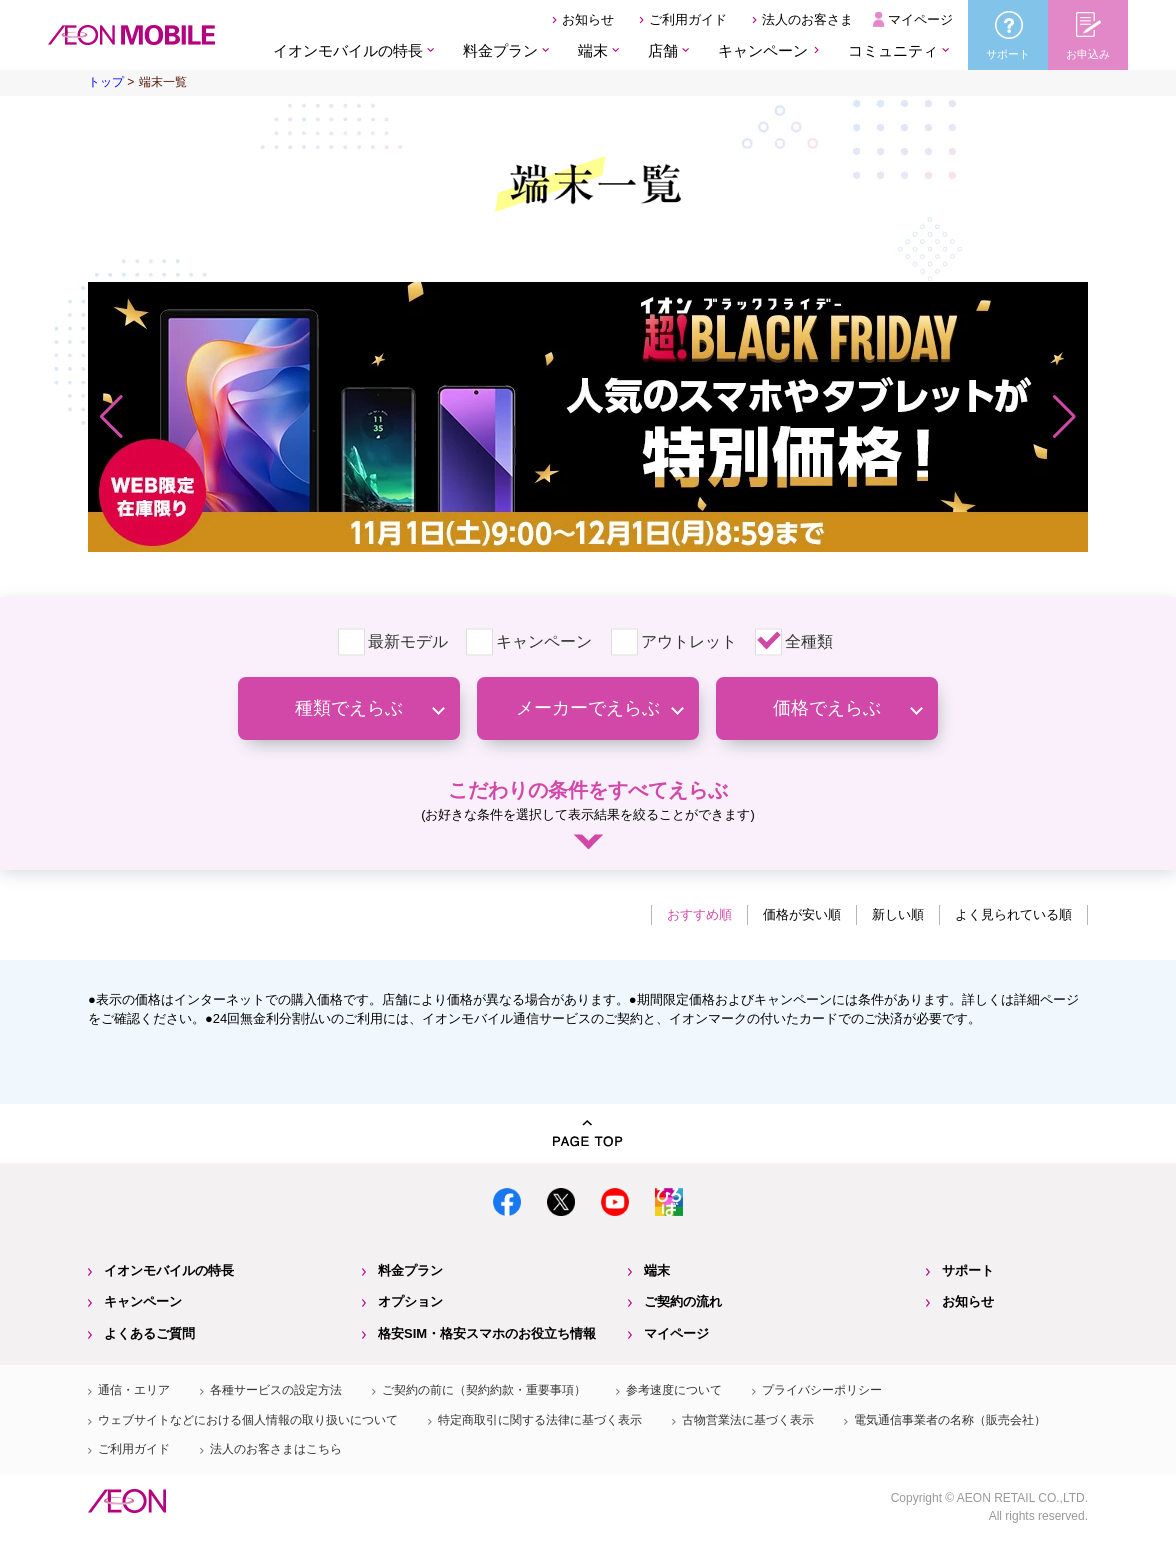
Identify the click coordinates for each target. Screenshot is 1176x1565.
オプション (410, 1301)
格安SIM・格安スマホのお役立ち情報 (487, 1333)
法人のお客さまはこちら (276, 1449)
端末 (657, 1270)
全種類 (809, 641)
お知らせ (588, 19)
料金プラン (410, 1270)
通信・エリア (134, 1390)
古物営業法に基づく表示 (748, 1420)
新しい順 (898, 914)
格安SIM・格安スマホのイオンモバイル (131, 35)
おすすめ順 (699, 914)
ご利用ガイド (688, 19)
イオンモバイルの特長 (169, 1270)
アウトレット (689, 641)
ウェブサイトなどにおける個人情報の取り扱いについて (248, 1420)
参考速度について (674, 1390)
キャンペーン (763, 50)
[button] (111, 417)
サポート (968, 1270)
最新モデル (408, 641)
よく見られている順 (1013, 914)
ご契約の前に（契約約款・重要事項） (484, 1390)
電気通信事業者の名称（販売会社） (950, 1420)
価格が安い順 (802, 914)
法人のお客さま (807, 19)
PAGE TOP (588, 1133)
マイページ (920, 19)
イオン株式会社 (127, 1501)
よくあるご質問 (149, 1333)
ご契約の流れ (683, 1301)
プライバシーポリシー (822, 1390)
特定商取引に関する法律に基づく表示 (540, 1420)
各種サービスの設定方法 (276, 1390)
